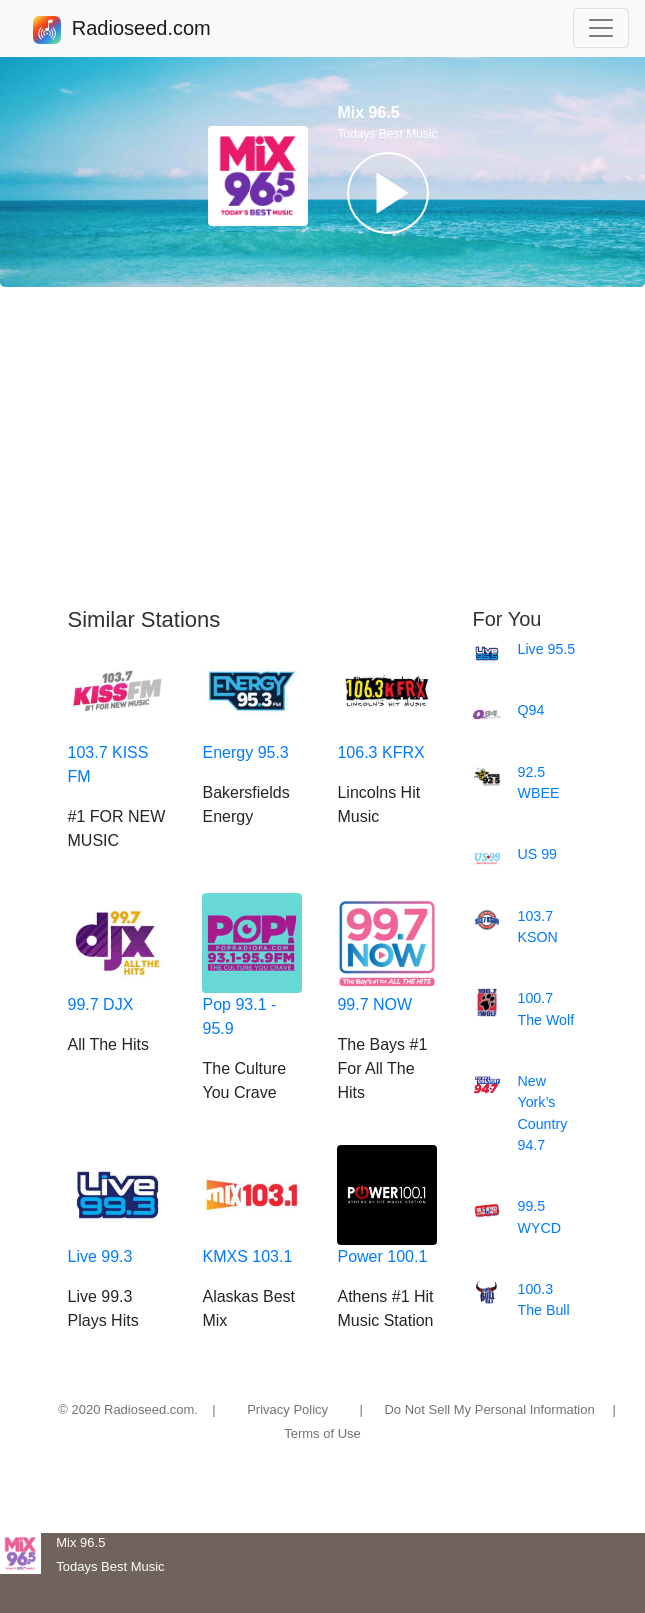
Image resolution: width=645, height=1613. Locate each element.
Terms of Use (322, 1433)
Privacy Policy (287, 1409)
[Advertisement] (322, 447)
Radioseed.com (141, 30)
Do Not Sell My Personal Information (489, 1409)
